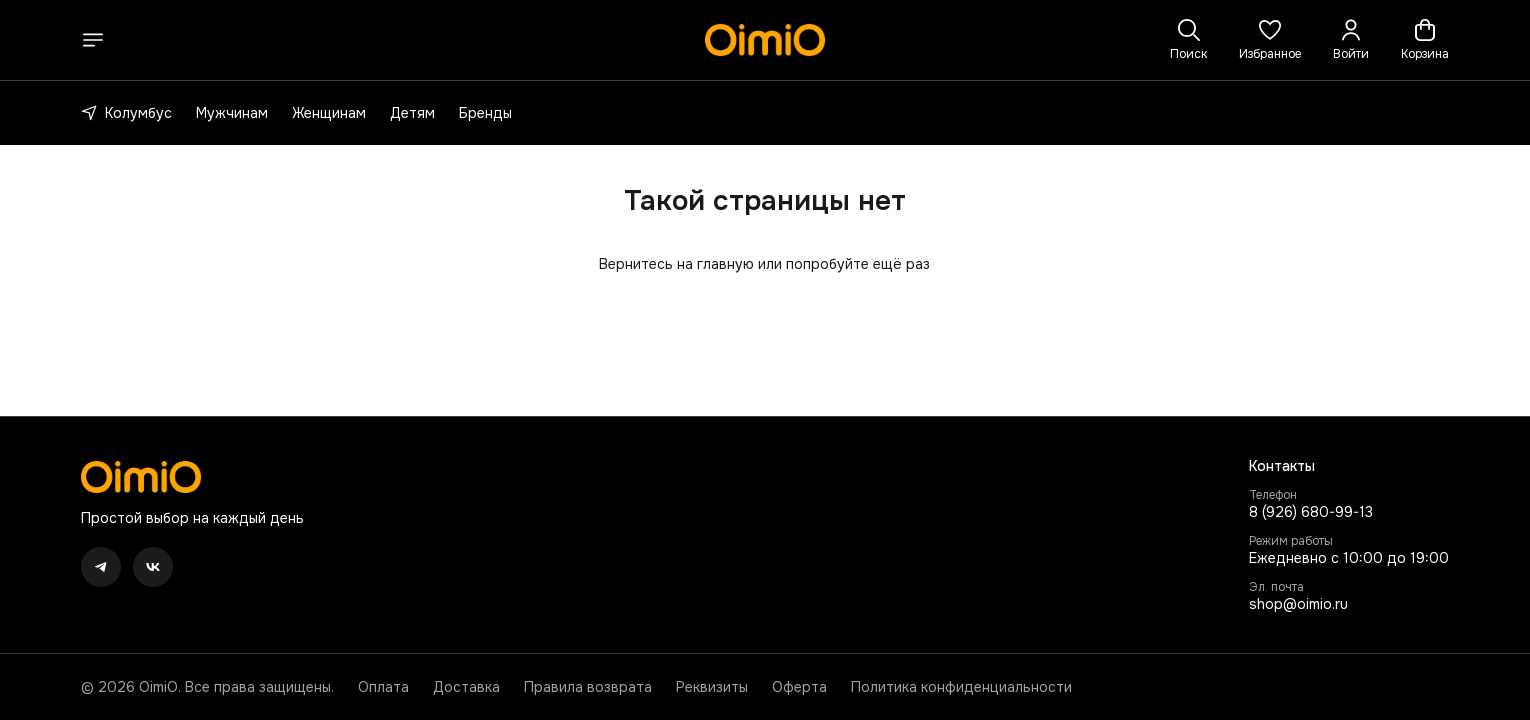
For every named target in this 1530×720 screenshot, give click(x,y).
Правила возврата (588, 687)
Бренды (485, 113)
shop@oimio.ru (1298, 604)
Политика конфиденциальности (961, 687)
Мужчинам (232, 113)
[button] (1270, 40)
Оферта (799, 687)
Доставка (466, 687)
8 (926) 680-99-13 (1311, 512)
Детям (412, 113)
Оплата (383, 687)
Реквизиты (712, 687)
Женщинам (329, 113)
